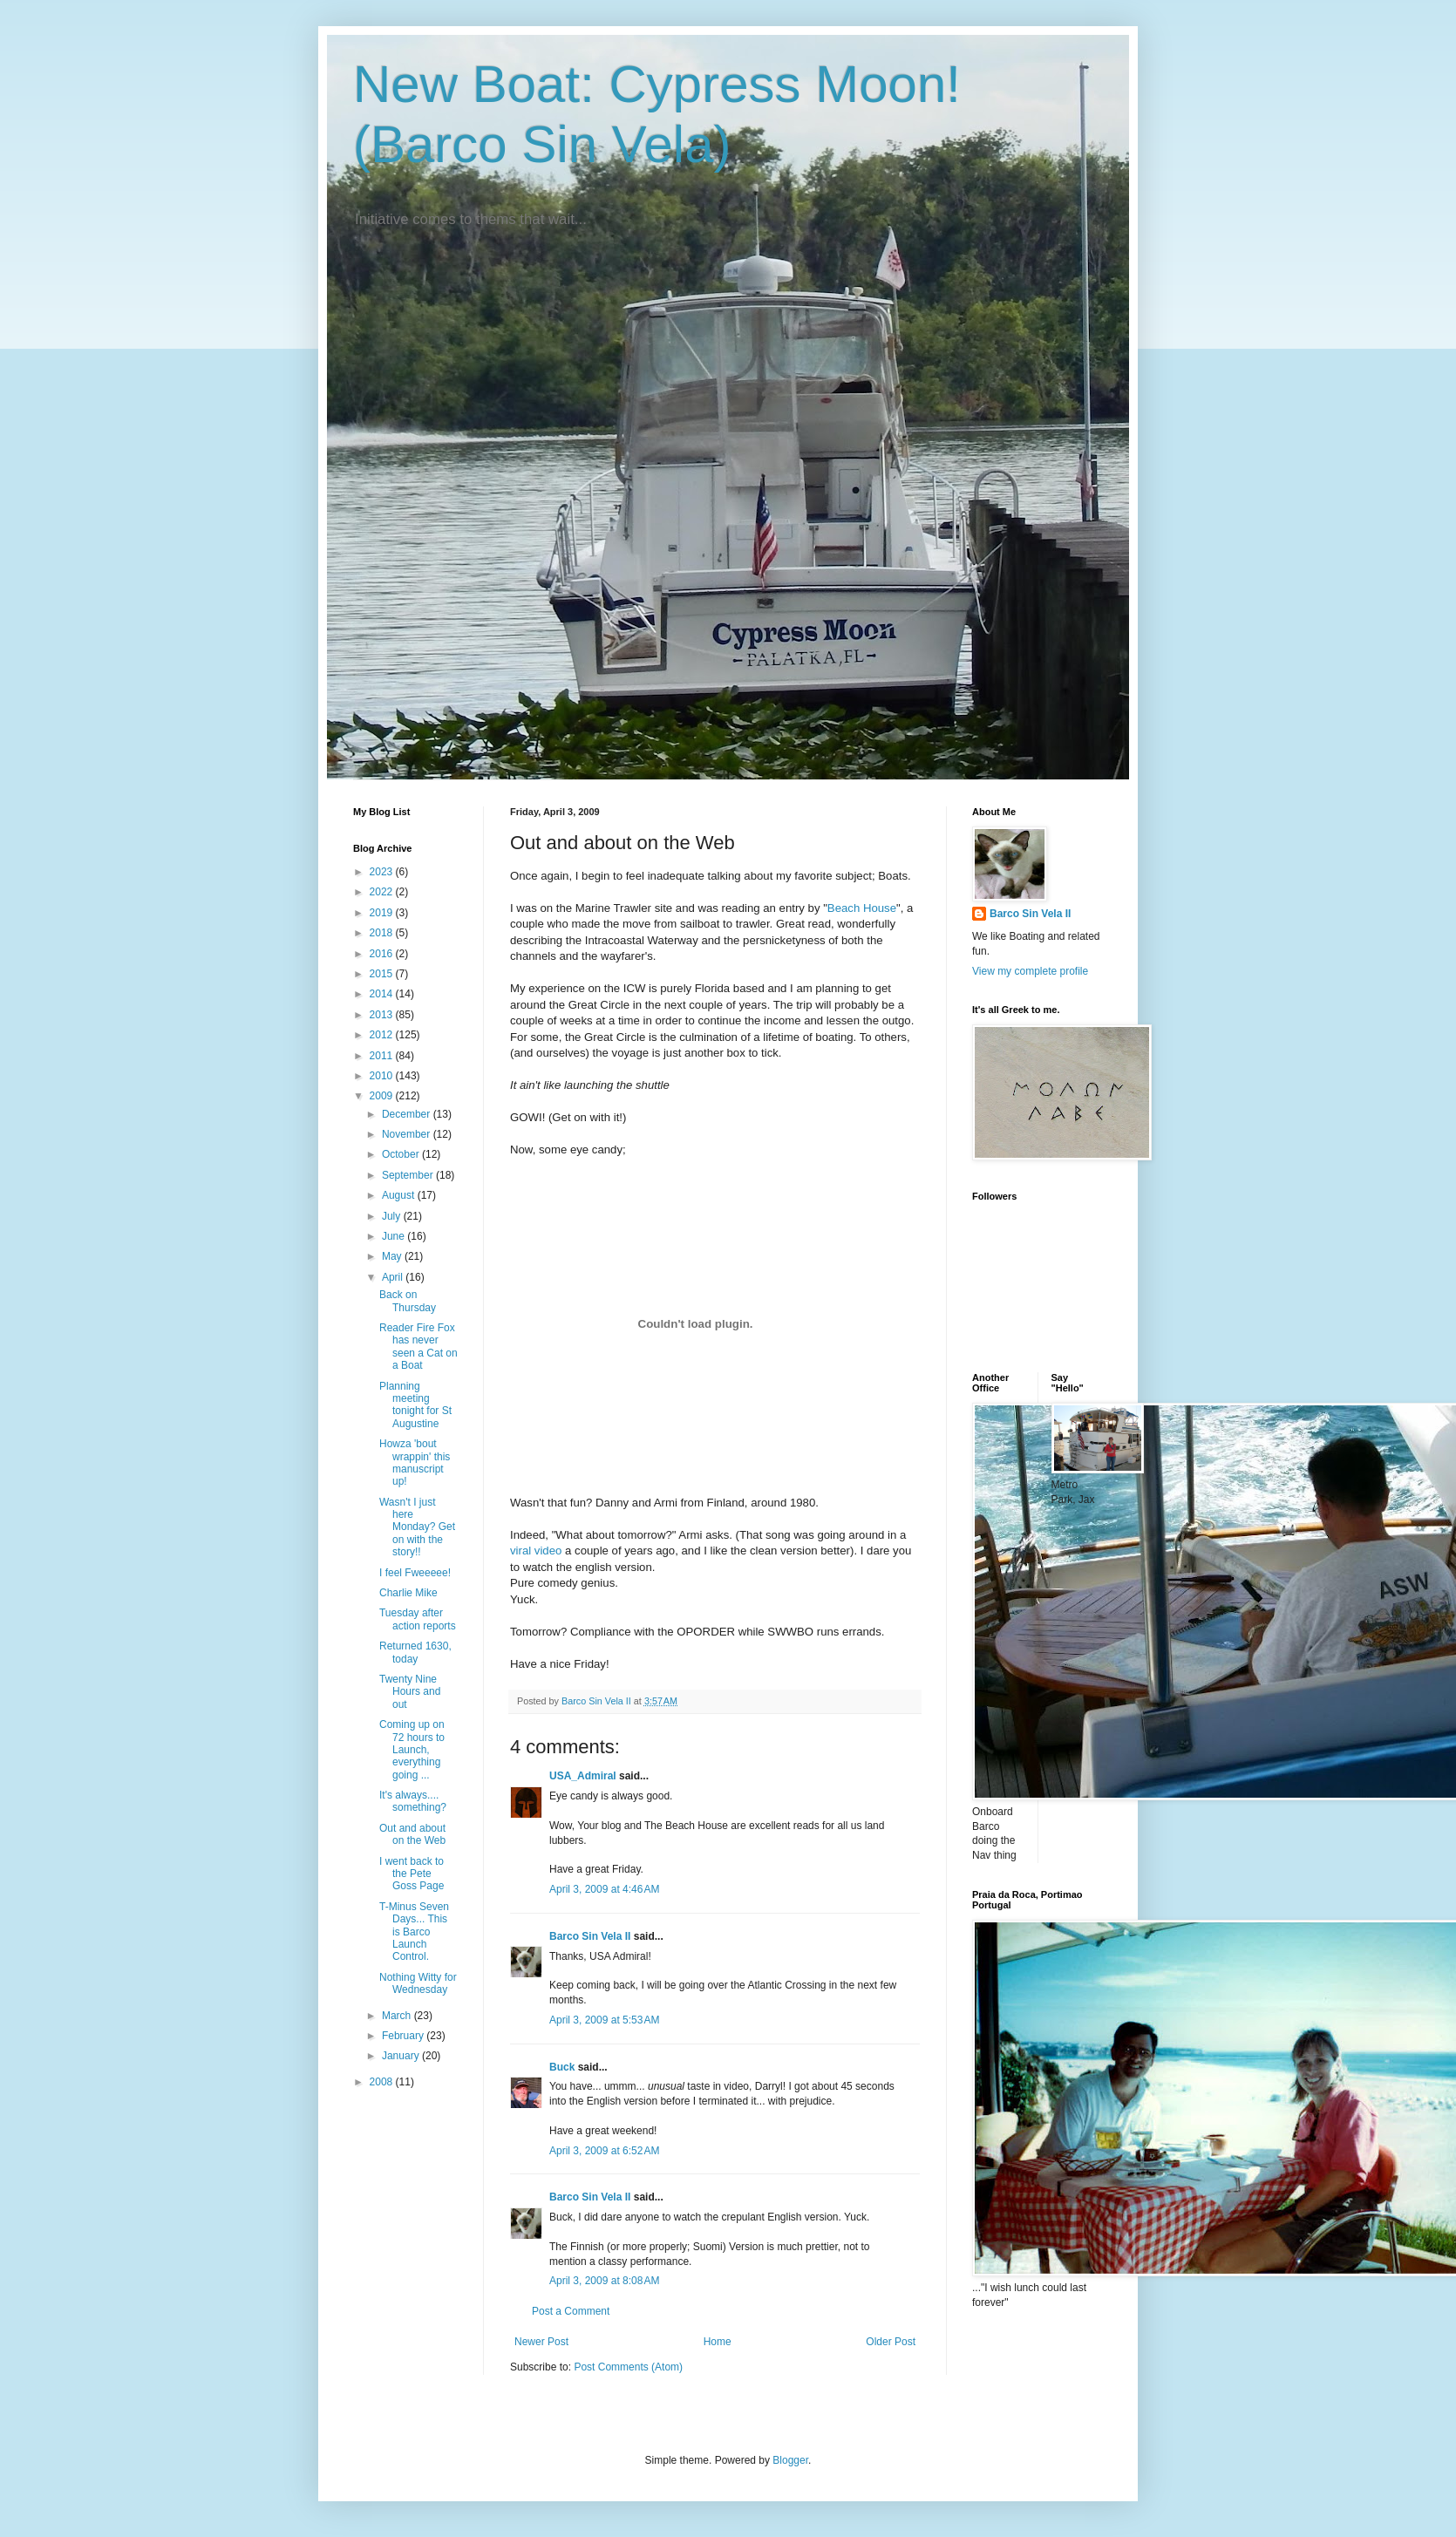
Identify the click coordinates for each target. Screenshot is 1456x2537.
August (400, 1195)
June (394, 1236)
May (393, 1256)
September (409, 1175)
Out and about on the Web (412, 1834)
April (393, 1277)
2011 (383, 1056)
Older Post (890, 2342)
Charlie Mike (408, 1593)
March (398, 2016)
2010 (383, 1076)
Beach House (861, 908)
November (407, 1134)
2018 (383, 933)
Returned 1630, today (415, 1652)
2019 (383, 913)
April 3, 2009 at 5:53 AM (604, 2020)
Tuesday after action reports (417, 1619)
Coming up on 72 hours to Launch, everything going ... (412, 1749)
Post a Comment (570, 2311)
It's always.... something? (412, 1801)
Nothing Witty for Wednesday (418, 1983)
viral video (535, 1550)
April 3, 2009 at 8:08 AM (604, 2281)
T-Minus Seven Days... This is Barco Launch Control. (414, 1932)
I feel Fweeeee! (415, 1573)
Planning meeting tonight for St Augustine (415, 1405)
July (393, 1216)
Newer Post (541, 2342)
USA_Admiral (582, 1776)
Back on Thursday (407, 1301)
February (404, 2036)
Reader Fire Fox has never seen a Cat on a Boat (418, 1346)
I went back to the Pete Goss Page (411, 1874)
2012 (383, 1035)
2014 (383, 994)
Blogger (790, 2460)
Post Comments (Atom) (628, 2367)
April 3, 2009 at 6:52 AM (604, 2151)
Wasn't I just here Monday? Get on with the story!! (417, 1527)
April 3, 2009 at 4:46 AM (604, 1889)
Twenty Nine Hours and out (409, 1692)
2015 (383, 974)
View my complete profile (1030, 971)
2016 (383, 954)
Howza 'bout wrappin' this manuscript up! (414, 1462)
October (402, 1154)
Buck (562, 2067)
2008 (383, 2082)
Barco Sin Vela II (589, 1936)
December (407, 1114)
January (402, 2056)
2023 (383, 872)
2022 (383, 892)
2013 (383, 1015)
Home (717, 2342)
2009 (383, 1096)
